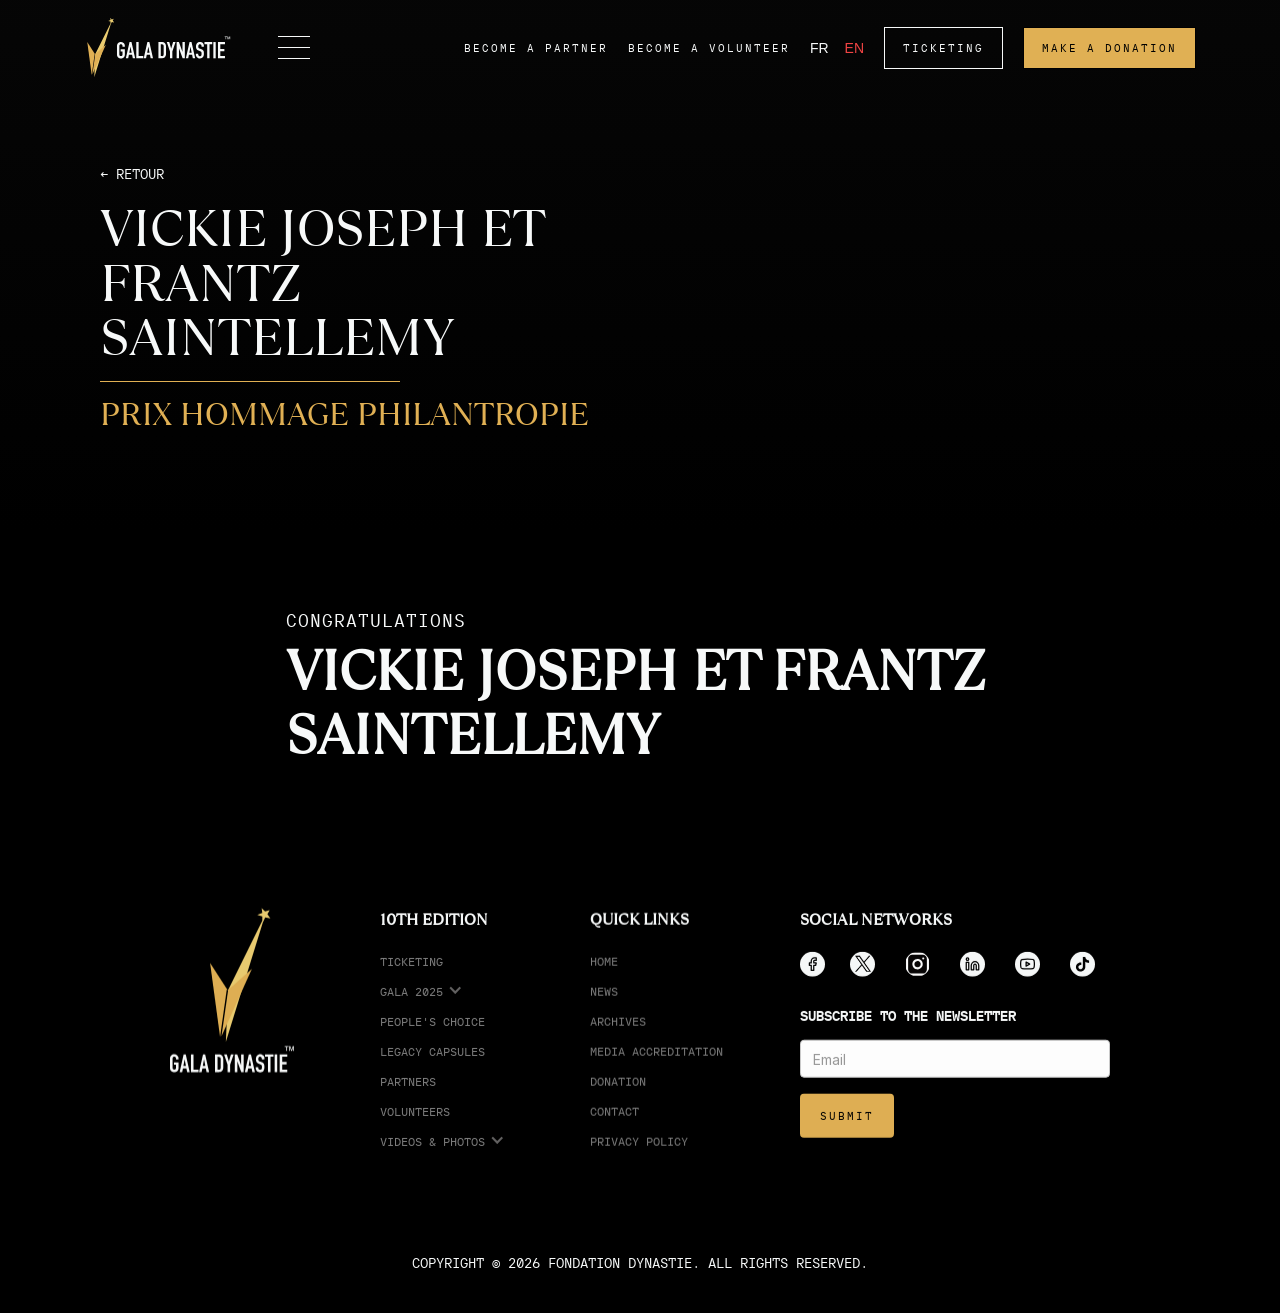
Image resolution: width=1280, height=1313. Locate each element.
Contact (614, 1130)
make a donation (1109, 48)
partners (408, 1100)
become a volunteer (709, 48)
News (604, 1010)
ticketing (943, 48)
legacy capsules (432, 1070)
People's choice (432, 1040)
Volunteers (415, 1130)
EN (854, 48)
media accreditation (656, 1070)
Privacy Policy (639, 1160)
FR (819, 48)
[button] (294, 48)
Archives (618, 1040)
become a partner (536, 48)
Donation (618, 1100)
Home (604, 980)
